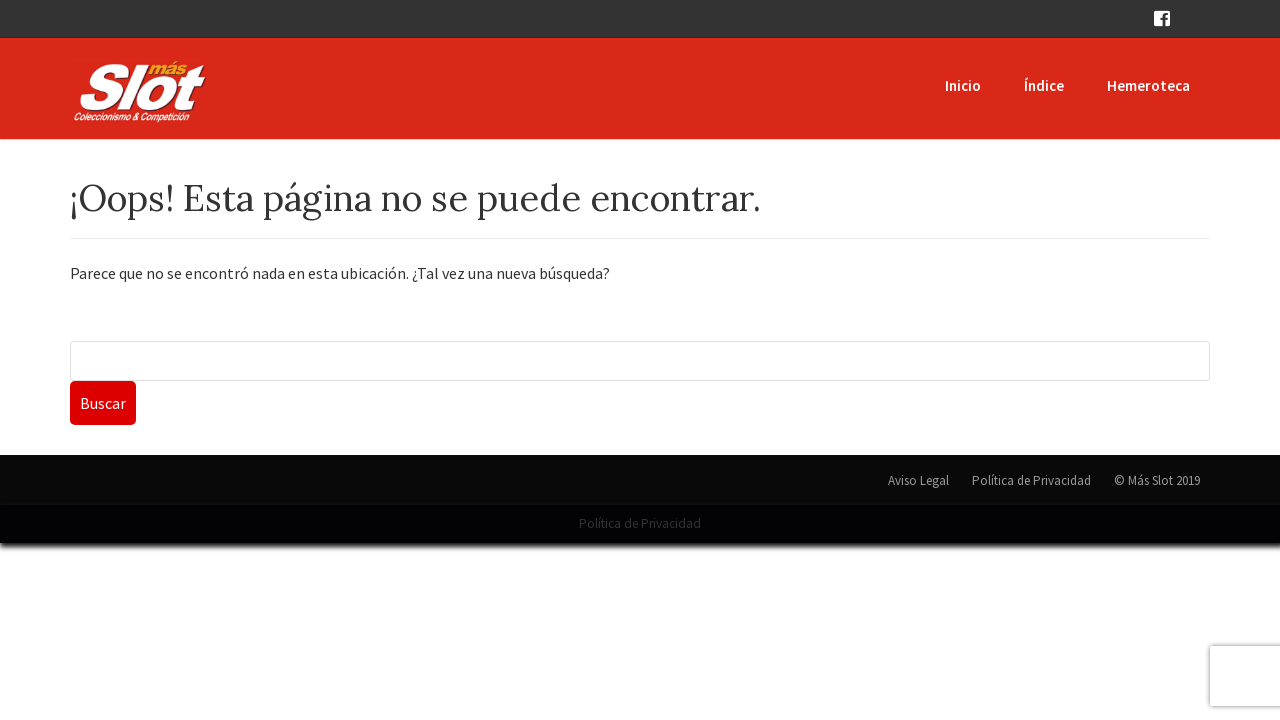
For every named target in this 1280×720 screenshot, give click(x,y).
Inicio (963, 85)
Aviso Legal (918, 480)
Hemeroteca (1148, 85)
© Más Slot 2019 (1157, 480)
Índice (1044, 85)
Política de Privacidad (1031, 480)
